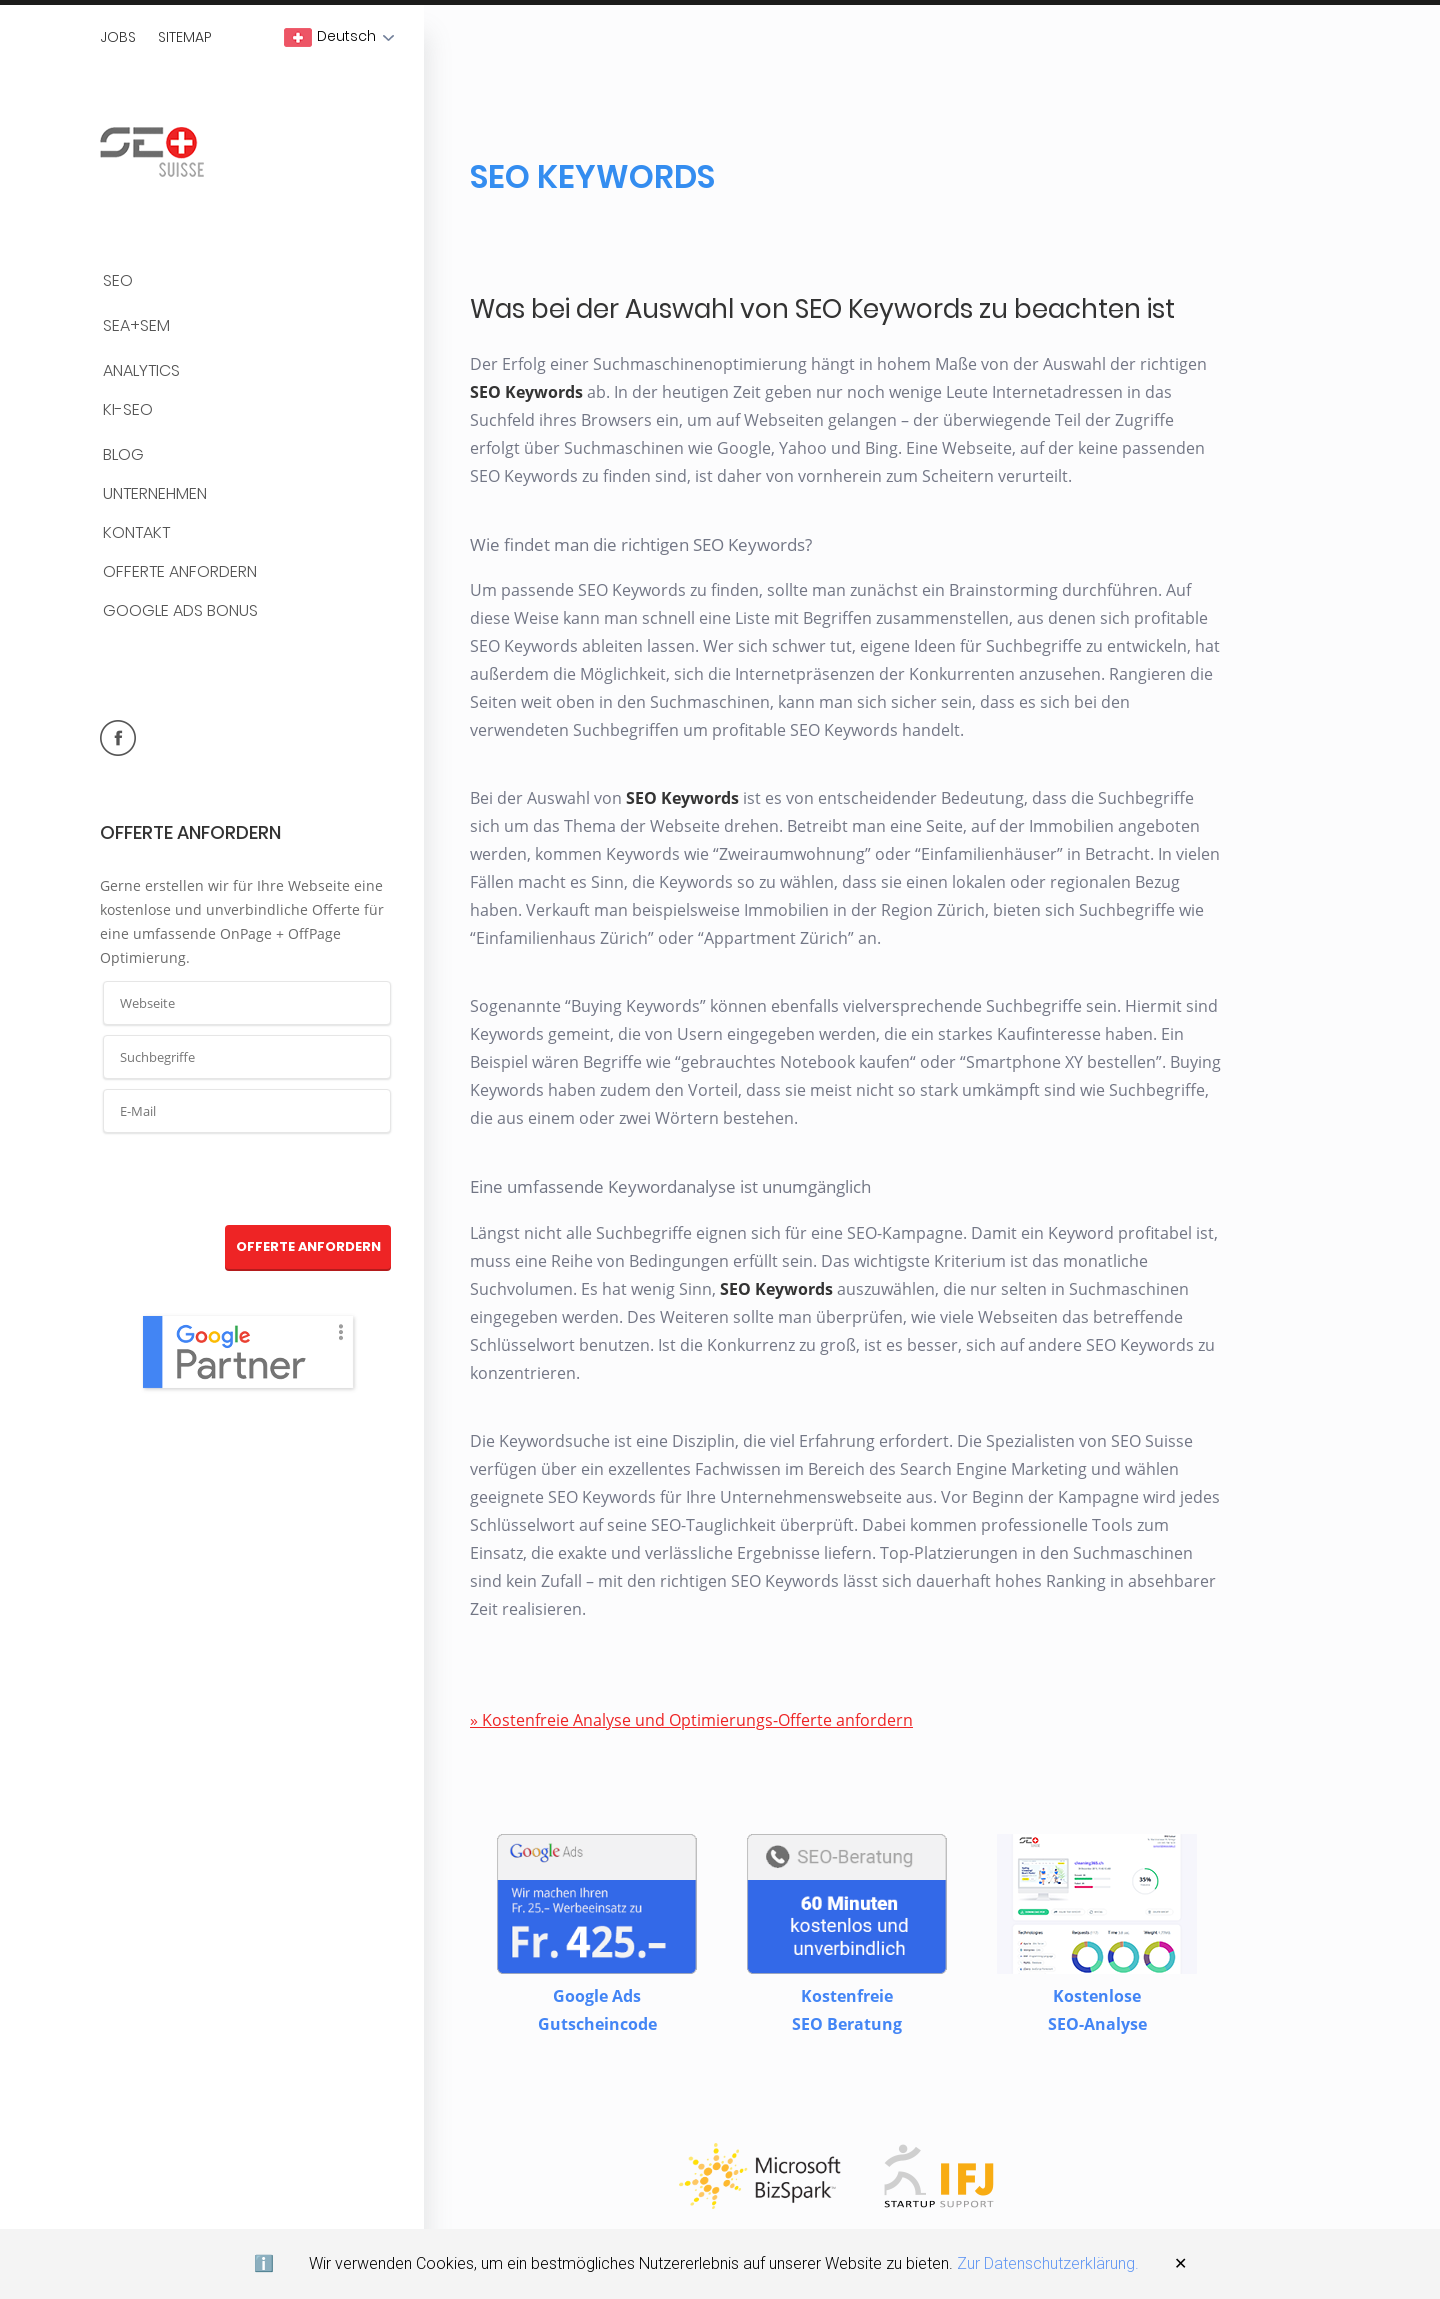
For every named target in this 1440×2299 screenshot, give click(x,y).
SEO (118, 281)
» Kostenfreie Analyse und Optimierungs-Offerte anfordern (691, 1720)
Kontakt (136, 533)
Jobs (118, 37)
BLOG (123, 455)
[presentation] (248, 1180)
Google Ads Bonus (180, 611)
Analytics (141, 371)
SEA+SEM (136, 326)
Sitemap (185, 37)
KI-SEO (128, 410)
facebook (118, 738)
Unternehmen (155, 494)
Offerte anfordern (180, 572)
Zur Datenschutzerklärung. (1048, 2263)
